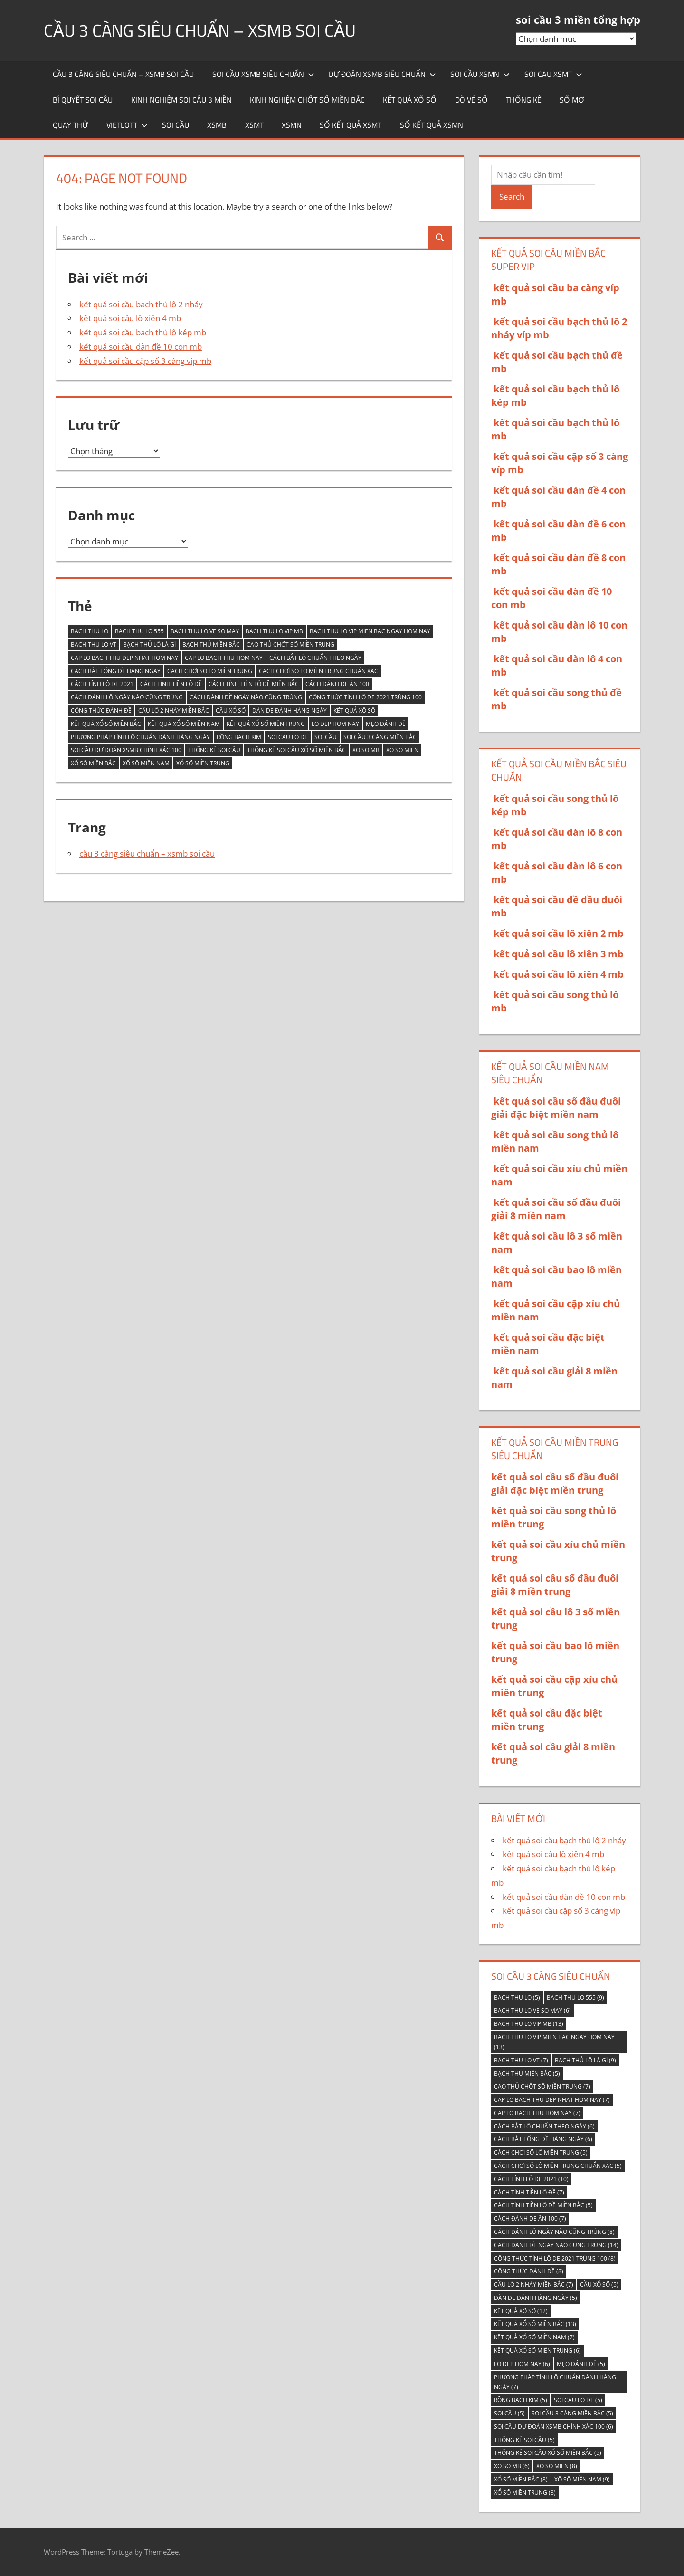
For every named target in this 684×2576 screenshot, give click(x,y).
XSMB (217, 125)
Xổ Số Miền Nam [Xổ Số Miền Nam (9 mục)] (146, 763)
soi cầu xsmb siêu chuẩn (263, 74)
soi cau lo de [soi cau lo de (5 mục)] (288, 737)
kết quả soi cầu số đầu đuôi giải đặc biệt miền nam (556, 1108)
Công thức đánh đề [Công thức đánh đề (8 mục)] (101, 710)
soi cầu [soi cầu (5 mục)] (325, 737)
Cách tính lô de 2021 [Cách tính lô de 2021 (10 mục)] (102, 684)
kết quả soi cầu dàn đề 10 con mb (140, 346)
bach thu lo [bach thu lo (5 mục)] (89, 631)
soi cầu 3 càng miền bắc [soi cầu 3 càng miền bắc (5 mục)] (380, 737)
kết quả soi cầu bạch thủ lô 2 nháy (141, 304)
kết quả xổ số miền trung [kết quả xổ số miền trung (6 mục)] (266, 724)
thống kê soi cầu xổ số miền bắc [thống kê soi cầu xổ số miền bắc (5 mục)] (296, 750)
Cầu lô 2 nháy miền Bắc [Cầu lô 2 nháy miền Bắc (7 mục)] (173, 710)
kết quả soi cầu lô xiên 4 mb (130, 318)
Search (511, 196)
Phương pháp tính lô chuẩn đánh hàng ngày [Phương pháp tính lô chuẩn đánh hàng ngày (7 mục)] (140, 737)
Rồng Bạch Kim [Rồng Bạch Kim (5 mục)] (239, 737)
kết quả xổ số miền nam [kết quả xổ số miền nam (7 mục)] (184, 724)
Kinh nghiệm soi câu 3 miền (181, 99)
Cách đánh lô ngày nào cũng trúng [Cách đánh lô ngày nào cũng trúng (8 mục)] (127, 697)
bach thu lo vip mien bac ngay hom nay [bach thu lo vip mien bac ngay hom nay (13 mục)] (370, 631)
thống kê (524, 99)
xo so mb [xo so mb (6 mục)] (366, 750)
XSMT (254, 125)
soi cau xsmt (553, 74)
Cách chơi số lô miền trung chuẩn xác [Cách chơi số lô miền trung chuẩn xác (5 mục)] (318, 671)
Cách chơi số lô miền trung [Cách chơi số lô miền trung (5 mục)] (209, 671)
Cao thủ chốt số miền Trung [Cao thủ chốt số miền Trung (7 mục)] (290, 644)
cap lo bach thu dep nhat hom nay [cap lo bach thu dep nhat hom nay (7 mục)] (124, 658)
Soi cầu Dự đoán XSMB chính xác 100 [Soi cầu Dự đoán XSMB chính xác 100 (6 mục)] (126, 750)
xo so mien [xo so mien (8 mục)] (402, 750)
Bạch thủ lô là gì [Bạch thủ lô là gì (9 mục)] (149, 644)
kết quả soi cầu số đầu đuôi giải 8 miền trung (554, 1585)
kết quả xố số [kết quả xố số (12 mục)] (354, 710)
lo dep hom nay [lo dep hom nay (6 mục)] (335, 724)
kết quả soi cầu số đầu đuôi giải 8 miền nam (556, 1209)
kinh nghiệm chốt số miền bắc (307, 99)
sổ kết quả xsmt (350, 125)
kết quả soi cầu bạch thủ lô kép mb (142, 332)
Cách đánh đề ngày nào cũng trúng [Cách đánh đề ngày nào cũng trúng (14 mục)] (246, 697)
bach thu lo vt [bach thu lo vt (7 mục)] (93, 644)
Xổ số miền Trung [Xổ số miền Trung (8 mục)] (202, 763)
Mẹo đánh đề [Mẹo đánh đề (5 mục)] (386, 724)
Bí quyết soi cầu (83, 99)
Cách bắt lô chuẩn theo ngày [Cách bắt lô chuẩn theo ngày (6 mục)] (315, 658)
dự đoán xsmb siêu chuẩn (382, 74)
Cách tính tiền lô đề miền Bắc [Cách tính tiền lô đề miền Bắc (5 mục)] (254, 684)
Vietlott (127, 125)
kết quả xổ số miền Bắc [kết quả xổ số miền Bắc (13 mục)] (106, 724)
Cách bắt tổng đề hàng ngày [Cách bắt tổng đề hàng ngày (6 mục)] (116, 671)
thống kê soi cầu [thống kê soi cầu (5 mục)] (214, 750)
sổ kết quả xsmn (431, 125)
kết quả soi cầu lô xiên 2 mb (559, 933)
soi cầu (175, 125)
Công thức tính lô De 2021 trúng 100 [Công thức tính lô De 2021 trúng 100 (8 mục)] (365, 697)
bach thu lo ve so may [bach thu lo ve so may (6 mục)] (205, 631)
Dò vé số (471, 99)
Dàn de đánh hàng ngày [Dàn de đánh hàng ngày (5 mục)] (289, 710)
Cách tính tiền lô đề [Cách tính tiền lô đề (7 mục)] (171, 684)
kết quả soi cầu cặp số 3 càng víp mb (145, 360)
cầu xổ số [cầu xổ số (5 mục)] (231, 710)
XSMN (292, 125)
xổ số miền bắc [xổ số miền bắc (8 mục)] (93, 763)
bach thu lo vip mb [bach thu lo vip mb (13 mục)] (274, 631)
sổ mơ (572, 99)
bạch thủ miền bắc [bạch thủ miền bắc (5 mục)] (211, 644)
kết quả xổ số (410, 99)
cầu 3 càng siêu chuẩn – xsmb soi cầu (200, 30)
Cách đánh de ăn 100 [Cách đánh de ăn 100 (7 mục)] (337, 684)
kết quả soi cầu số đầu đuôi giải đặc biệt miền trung (554, 1483)
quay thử (70, 125)
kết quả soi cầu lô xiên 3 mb (559, 953)
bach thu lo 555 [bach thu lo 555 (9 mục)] (139, 631)
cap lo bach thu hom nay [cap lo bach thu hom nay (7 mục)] (224, 658)
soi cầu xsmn (480, 74)
